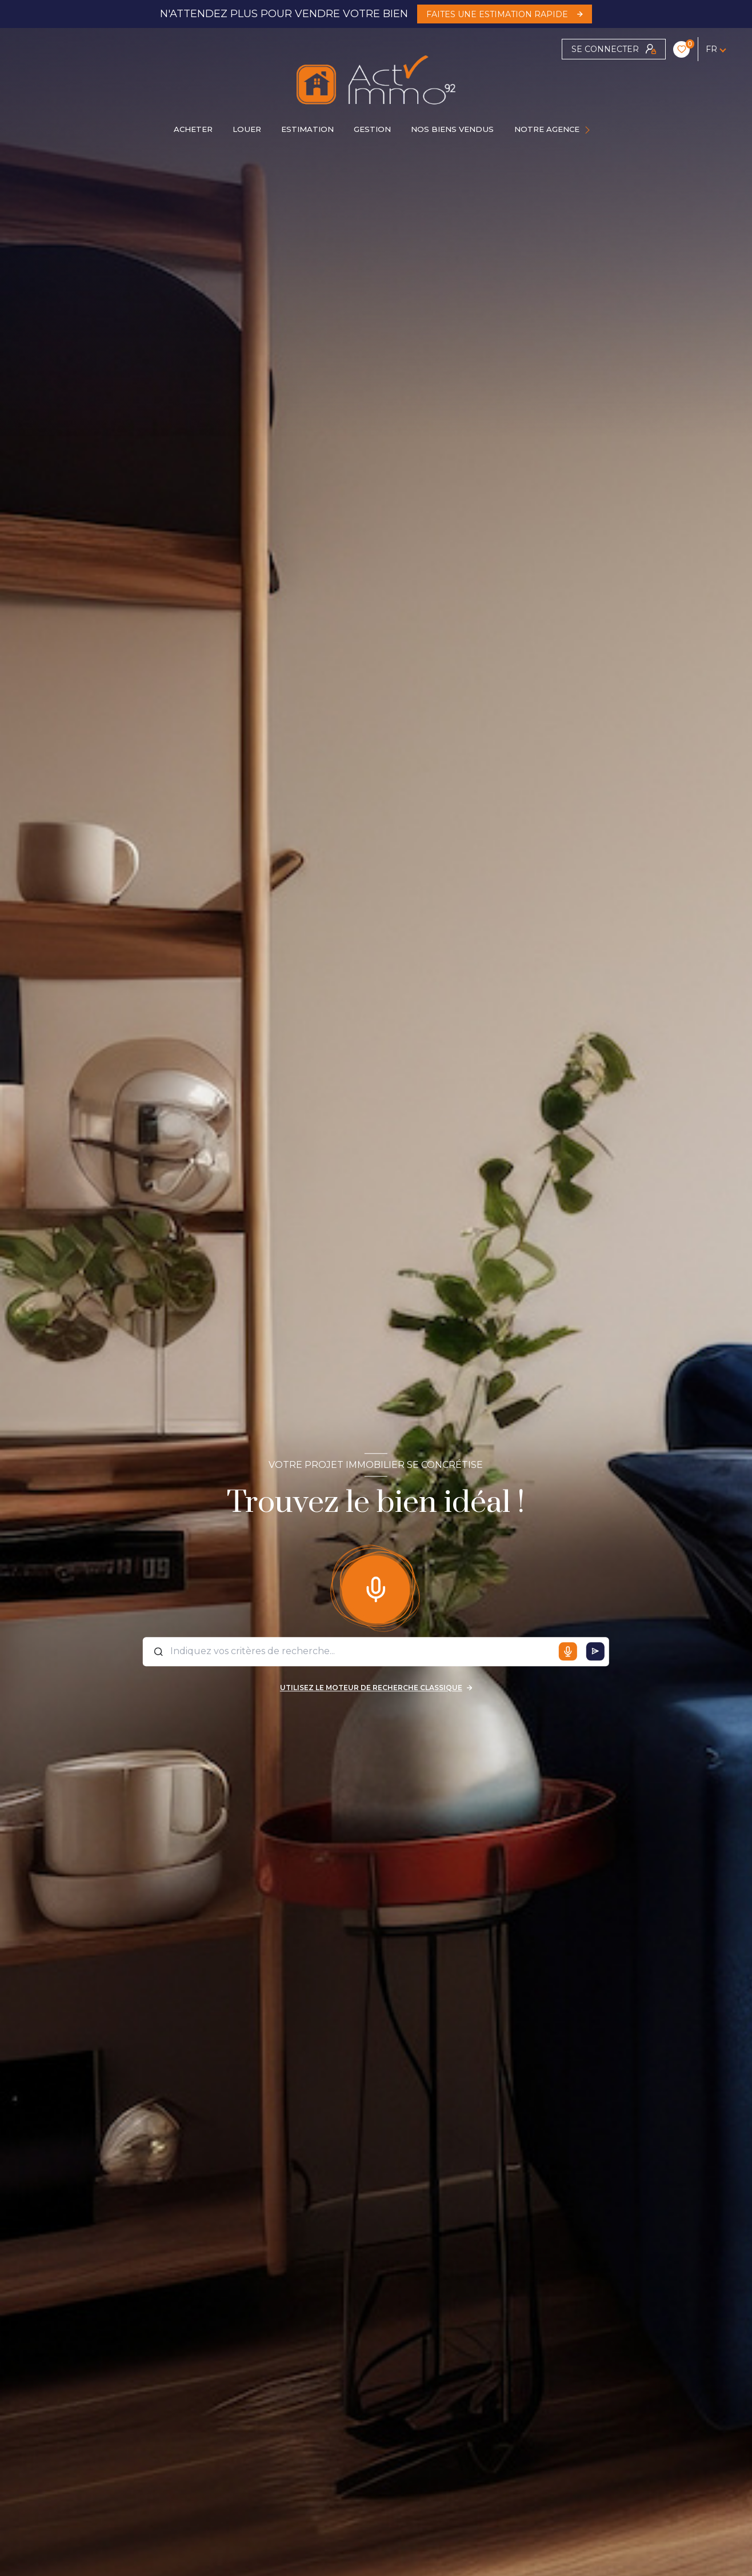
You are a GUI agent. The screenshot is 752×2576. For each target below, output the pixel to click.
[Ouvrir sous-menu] (589, 129)
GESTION (372, 129)
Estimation (307, 129)
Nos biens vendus (452, 129)
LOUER (247, 129)
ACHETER (193, 129)
